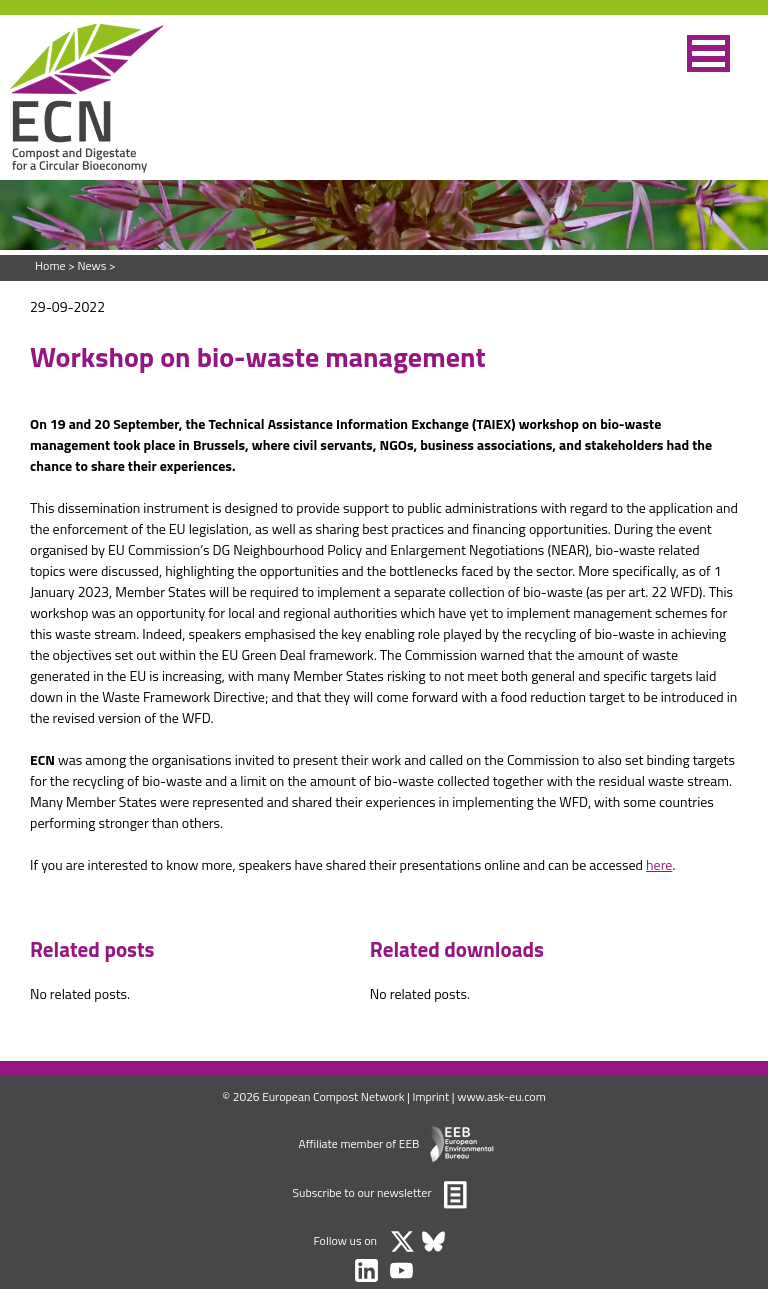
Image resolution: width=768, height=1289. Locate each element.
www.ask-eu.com (501, 1096)
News (91, 265)
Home (50, 265)
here (659, 864)
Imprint (431, 1096)
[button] (708, 53)
